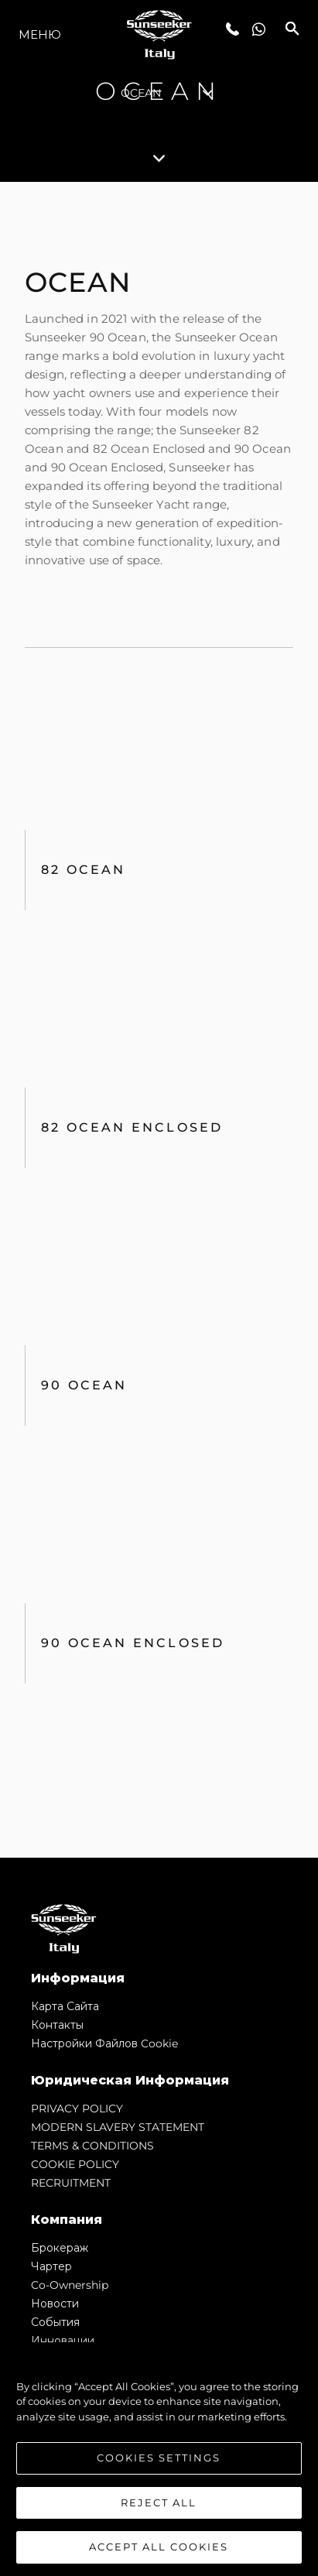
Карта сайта (65, 2006)
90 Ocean (84, 1385)
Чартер (51, 2266)
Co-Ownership (69, 2285)
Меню (40, 34)
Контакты (57, 2025)
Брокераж (59, 2248)
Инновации (62, 2341)
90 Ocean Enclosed (132, 1643)
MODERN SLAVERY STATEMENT (117, 2127)
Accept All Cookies (158, 2546)
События (55, 2322)
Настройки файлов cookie (104, 2043)
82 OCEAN (83, 869)
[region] (159, 2459)
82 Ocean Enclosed (132, 1127)
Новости (55, 2304)
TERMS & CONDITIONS (92, 2146)
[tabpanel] (159, 1020)
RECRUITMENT (71, 2183)
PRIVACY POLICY (77, 2108)
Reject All (159, 2502)
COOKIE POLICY (75, 2164)
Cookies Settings (159, 2457)
